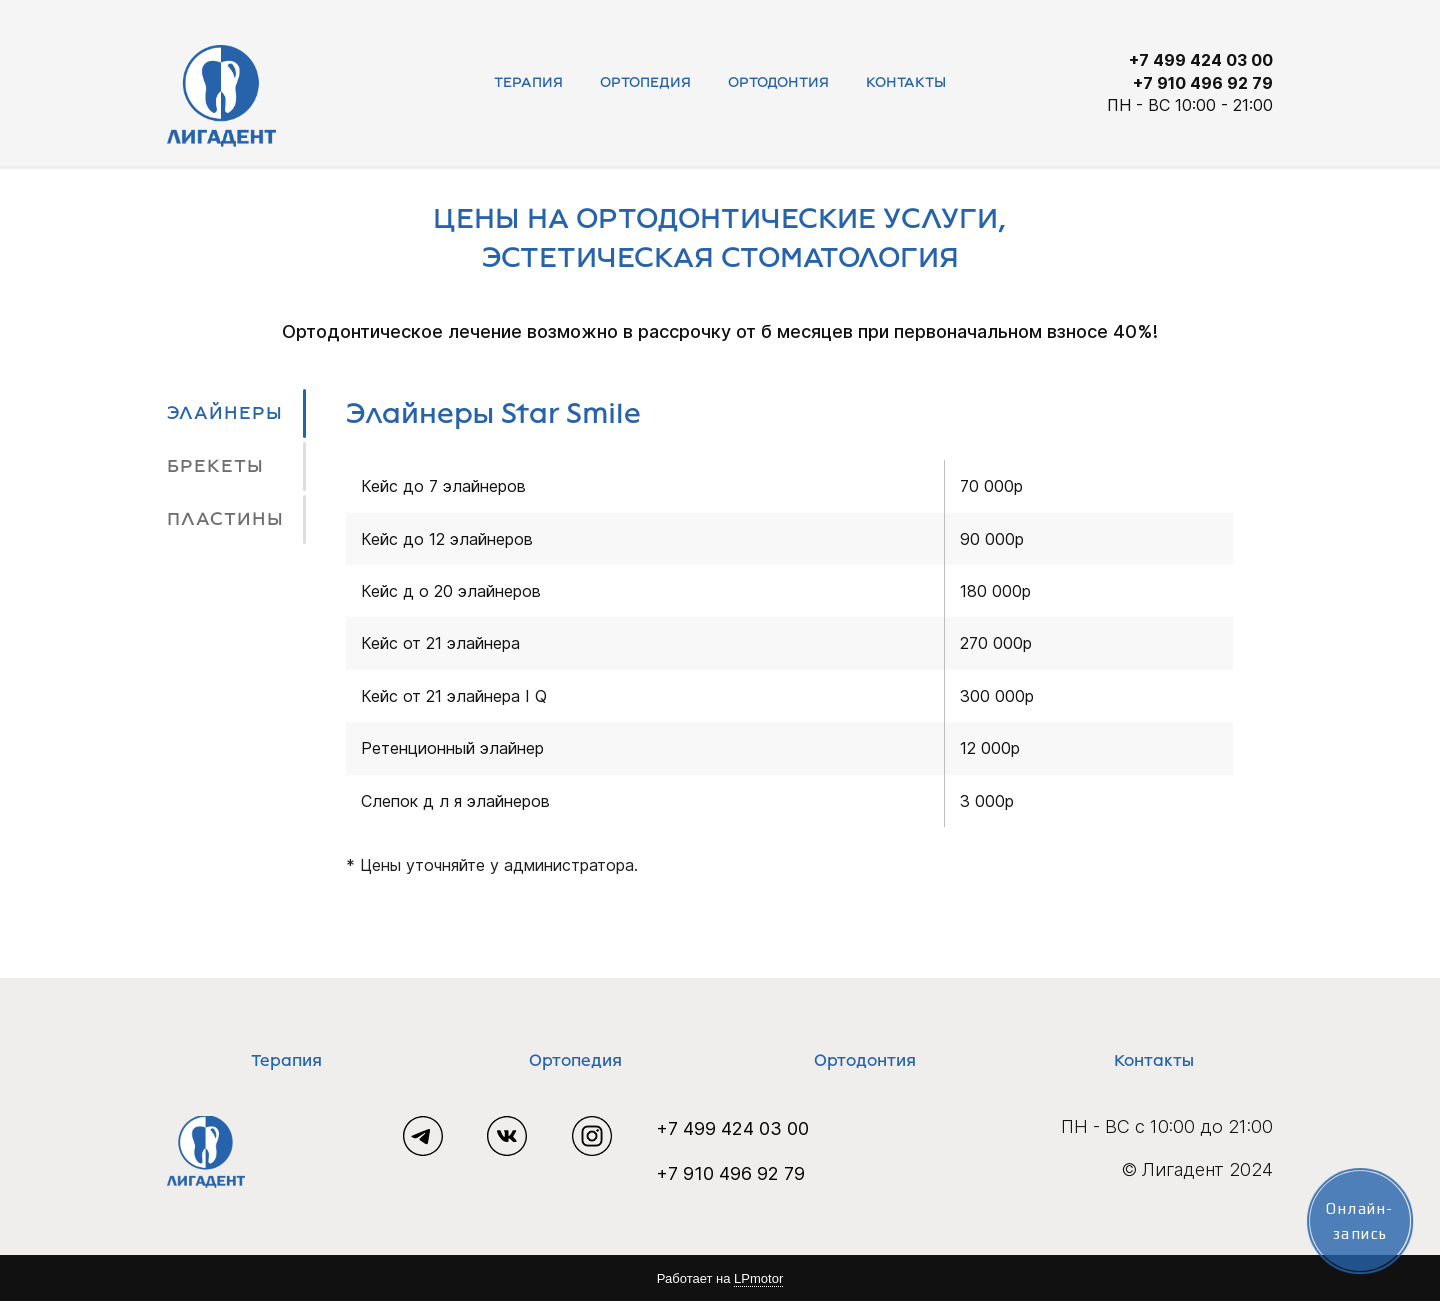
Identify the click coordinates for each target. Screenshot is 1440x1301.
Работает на (720, 1279)
